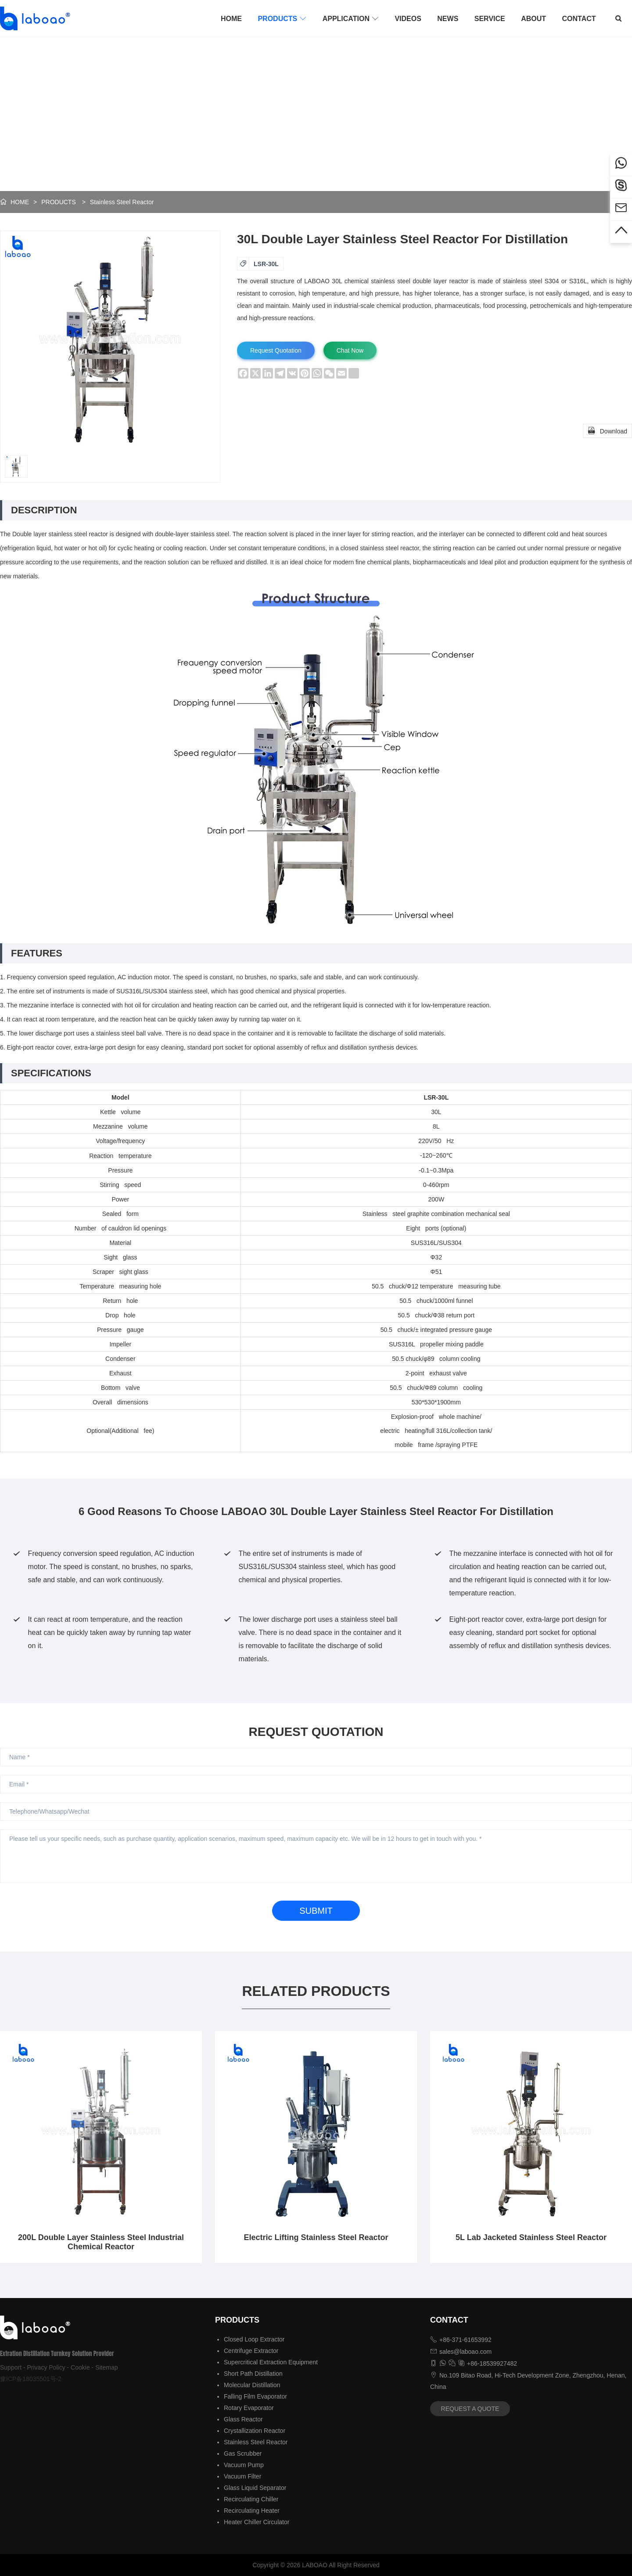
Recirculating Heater (252, 2510)
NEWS (447, 18)
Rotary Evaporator (249, 2407)
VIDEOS (408, 18)
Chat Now (350, 350)
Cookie (80, 2367)
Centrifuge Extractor (251, 2350)
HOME (231, 18)
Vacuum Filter (242, 2476)
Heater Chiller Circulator (256, 2521)
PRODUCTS (282, 18)
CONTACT (579, 18)
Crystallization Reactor (254, 2430)
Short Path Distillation (253, 2373)
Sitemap (106, 2367)
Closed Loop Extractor (254, 2339)
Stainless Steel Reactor (122, 202)
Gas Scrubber (243, 2453)
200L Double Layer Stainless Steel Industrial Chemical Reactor (101, 2242)
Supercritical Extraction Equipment (271, 2362)
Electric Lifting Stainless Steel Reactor (316, 2237)
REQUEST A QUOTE (470, 2408)
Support (11, 2367)
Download (607, 430)
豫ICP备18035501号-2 (30, 2378)
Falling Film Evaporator (255, 2396)
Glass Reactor (243, 2419)
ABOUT (533, 18)
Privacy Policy (46, 2367)
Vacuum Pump (244, 2464)
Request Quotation (276, 350)
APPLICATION (351, 18)
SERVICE (489, 18)
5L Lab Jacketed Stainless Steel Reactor (531, 2237)
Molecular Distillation (252, 2384)
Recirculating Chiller (251, 2499)
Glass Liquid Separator (255, 2487)
